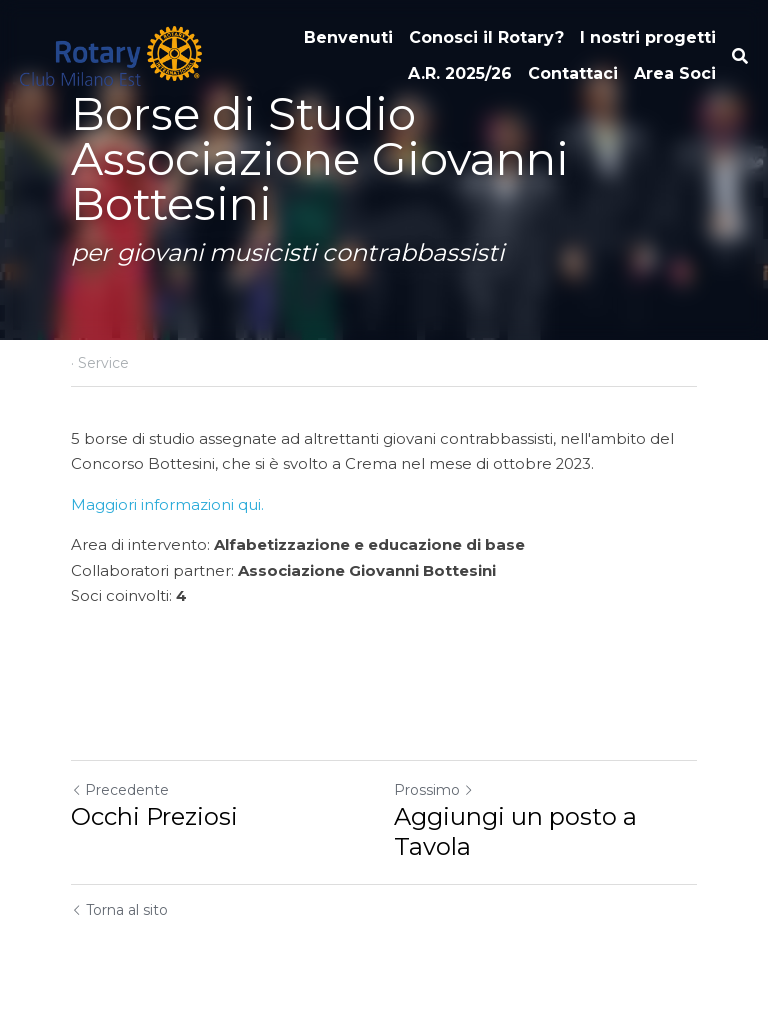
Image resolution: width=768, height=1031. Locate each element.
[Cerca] (740, 56)
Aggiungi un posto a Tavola (515, 831)
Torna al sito (119, 910)
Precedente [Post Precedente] (120, 790)
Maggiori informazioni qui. (167, 505)
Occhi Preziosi (154, 816)
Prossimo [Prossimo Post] (434, 790)
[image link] (111, 54)
